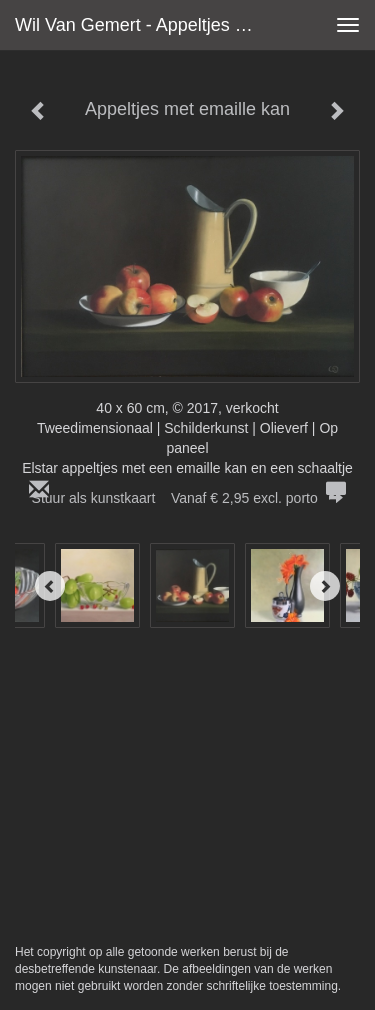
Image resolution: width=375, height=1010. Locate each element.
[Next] (325, 586)
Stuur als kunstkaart (188, 498)
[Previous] (50, 586)
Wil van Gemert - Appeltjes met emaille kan (143, 25)
